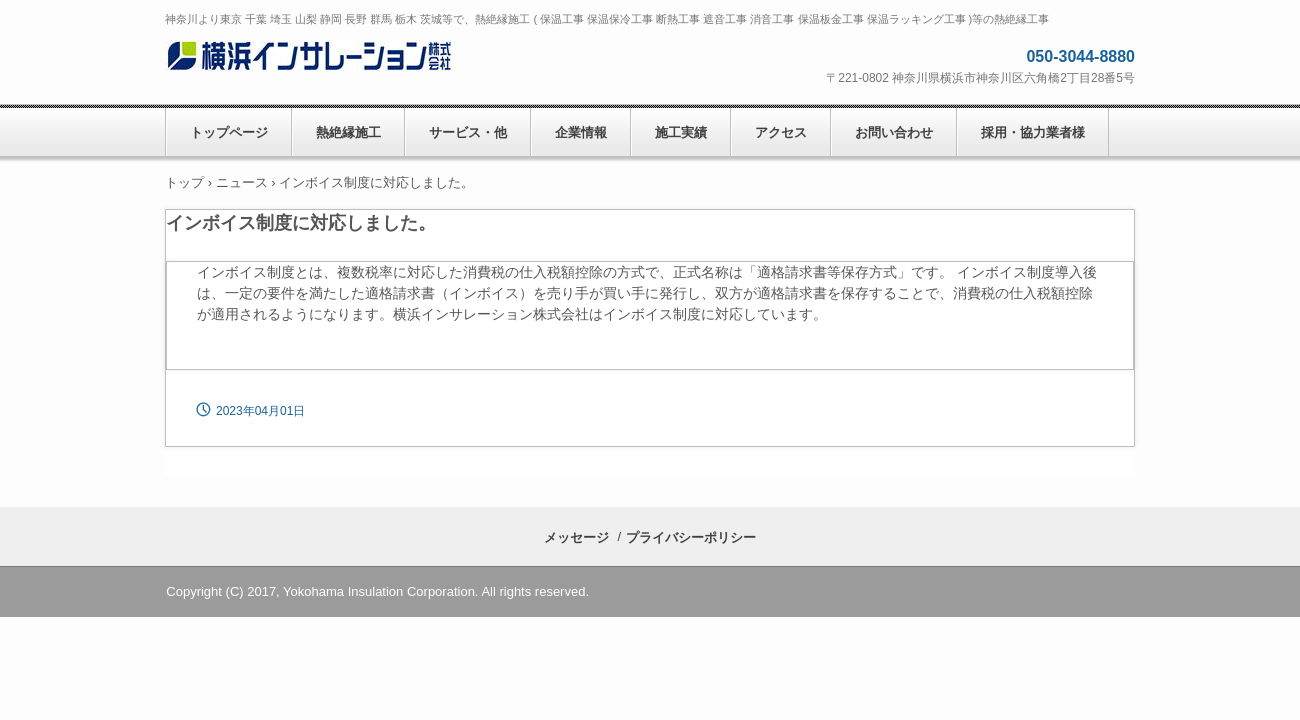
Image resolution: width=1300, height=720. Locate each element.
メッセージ (576, 537)
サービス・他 (468, 132)
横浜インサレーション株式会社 (312, 61)
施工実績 (681, 132)
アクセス (781, 132)
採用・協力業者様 (1033, 132)
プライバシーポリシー (691, 537)
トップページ (229, 132)
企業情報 (581, 132)
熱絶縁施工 (348, 132)
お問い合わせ (894, 132)
